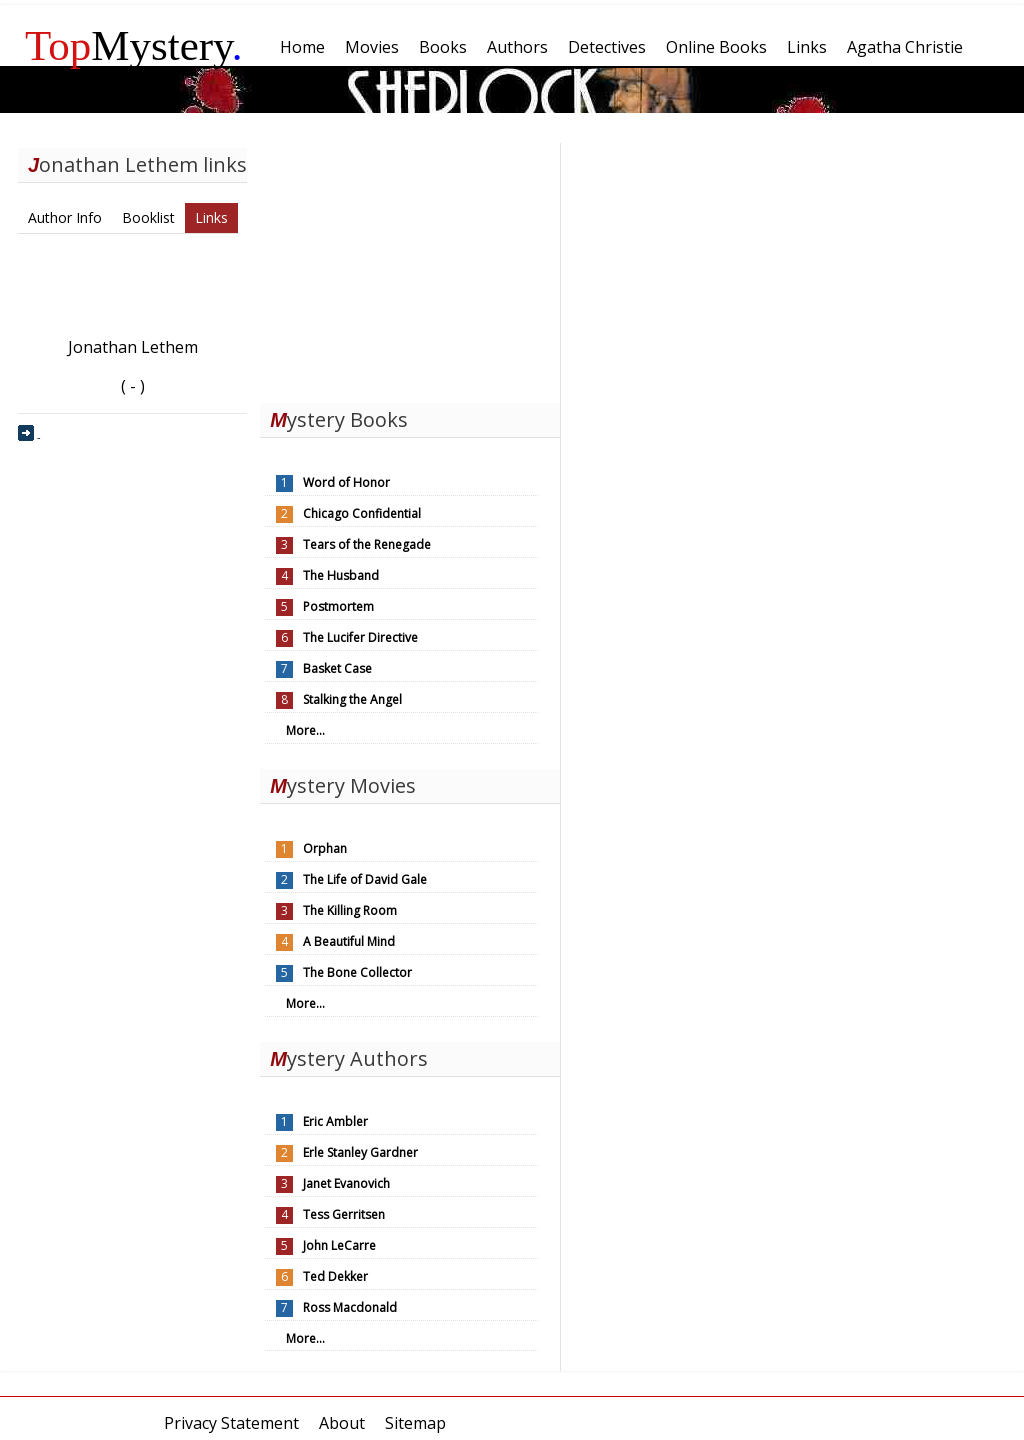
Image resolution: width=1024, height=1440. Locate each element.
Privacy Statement (231, 1423)
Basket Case (337, 668)
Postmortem (338, 606)
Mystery (134, 45)
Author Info (65, 217)
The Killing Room (350, 910)
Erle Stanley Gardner (360, 1152)
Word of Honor (346, 482)
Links (211, 217)
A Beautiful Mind (349, 941)
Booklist (148, 217)
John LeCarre (339, 1245)
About (342, 1423)
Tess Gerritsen (344, 1214)
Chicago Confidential (362, 513)
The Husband (341, 575)
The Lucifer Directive (360, 637)
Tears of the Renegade (367, 544)
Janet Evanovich (346, 1183)
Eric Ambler (335, 1121)
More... (305, 730)
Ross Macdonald (350, 1307)
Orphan (325, 848)
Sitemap (415, 1423)
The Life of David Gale (365, 879)
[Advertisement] (410, 268)
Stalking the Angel (352, 699)
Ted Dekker (335, 1276)
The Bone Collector (357, 972)
